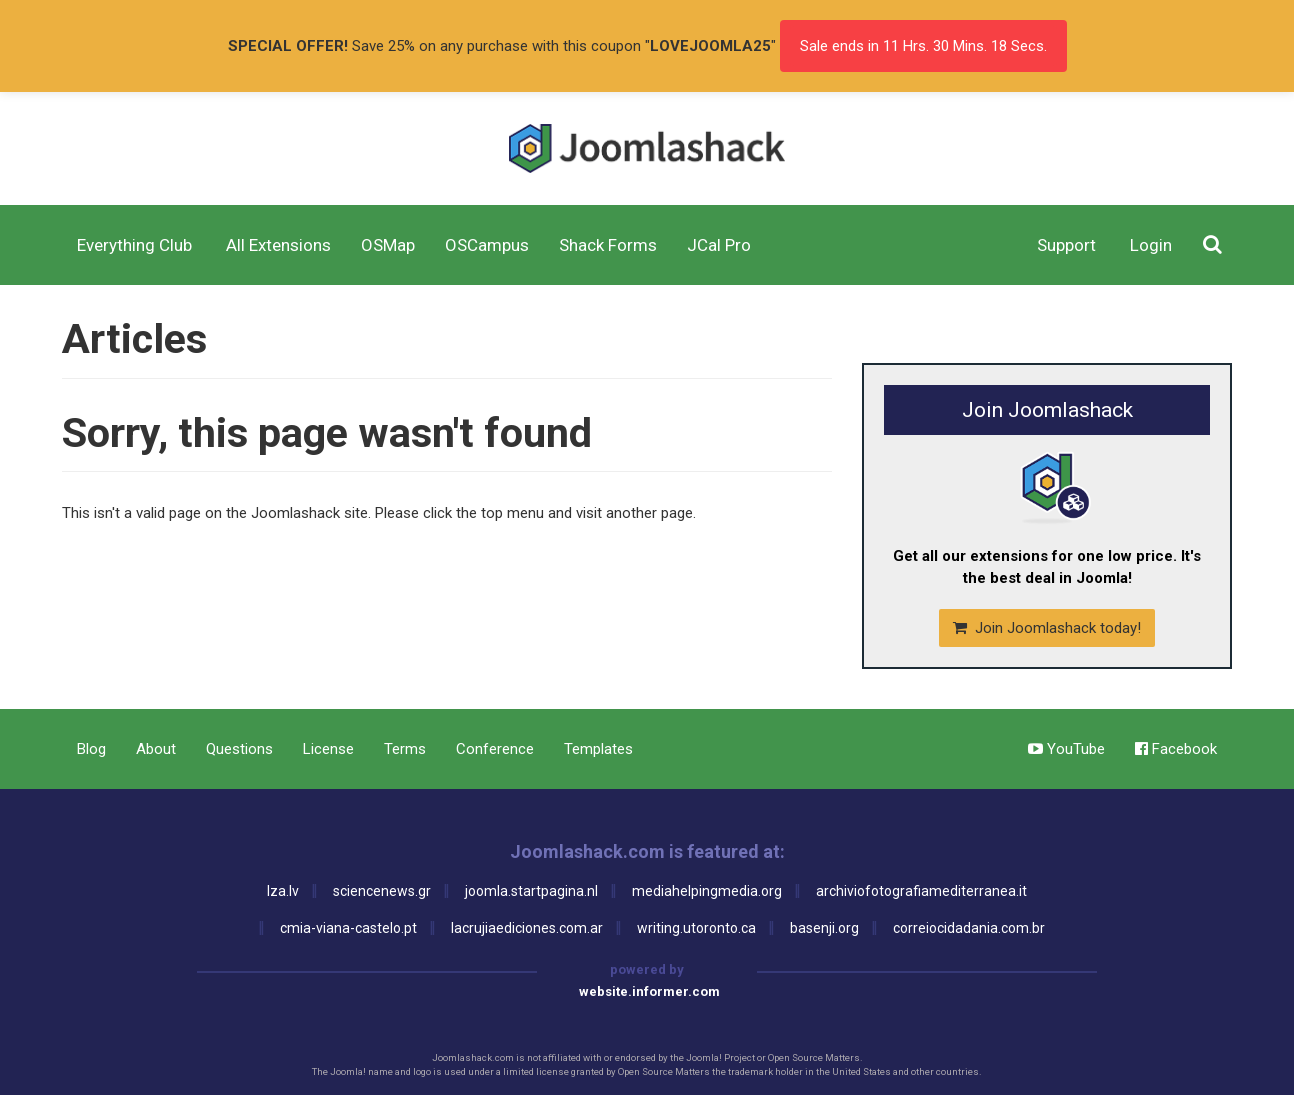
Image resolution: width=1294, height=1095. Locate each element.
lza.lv (283, 891)
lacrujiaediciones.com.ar (527, 928)
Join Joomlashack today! (1047, 628)
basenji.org (824, 928)
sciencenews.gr (382, 891)
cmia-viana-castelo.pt (348, 928)
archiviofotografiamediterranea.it (921, 891)
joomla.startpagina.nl (531, 891)
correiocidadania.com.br (969, 928)
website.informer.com (649, 991)
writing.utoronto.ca (696, 928)
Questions (239, 749)
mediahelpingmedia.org (707, 891)
